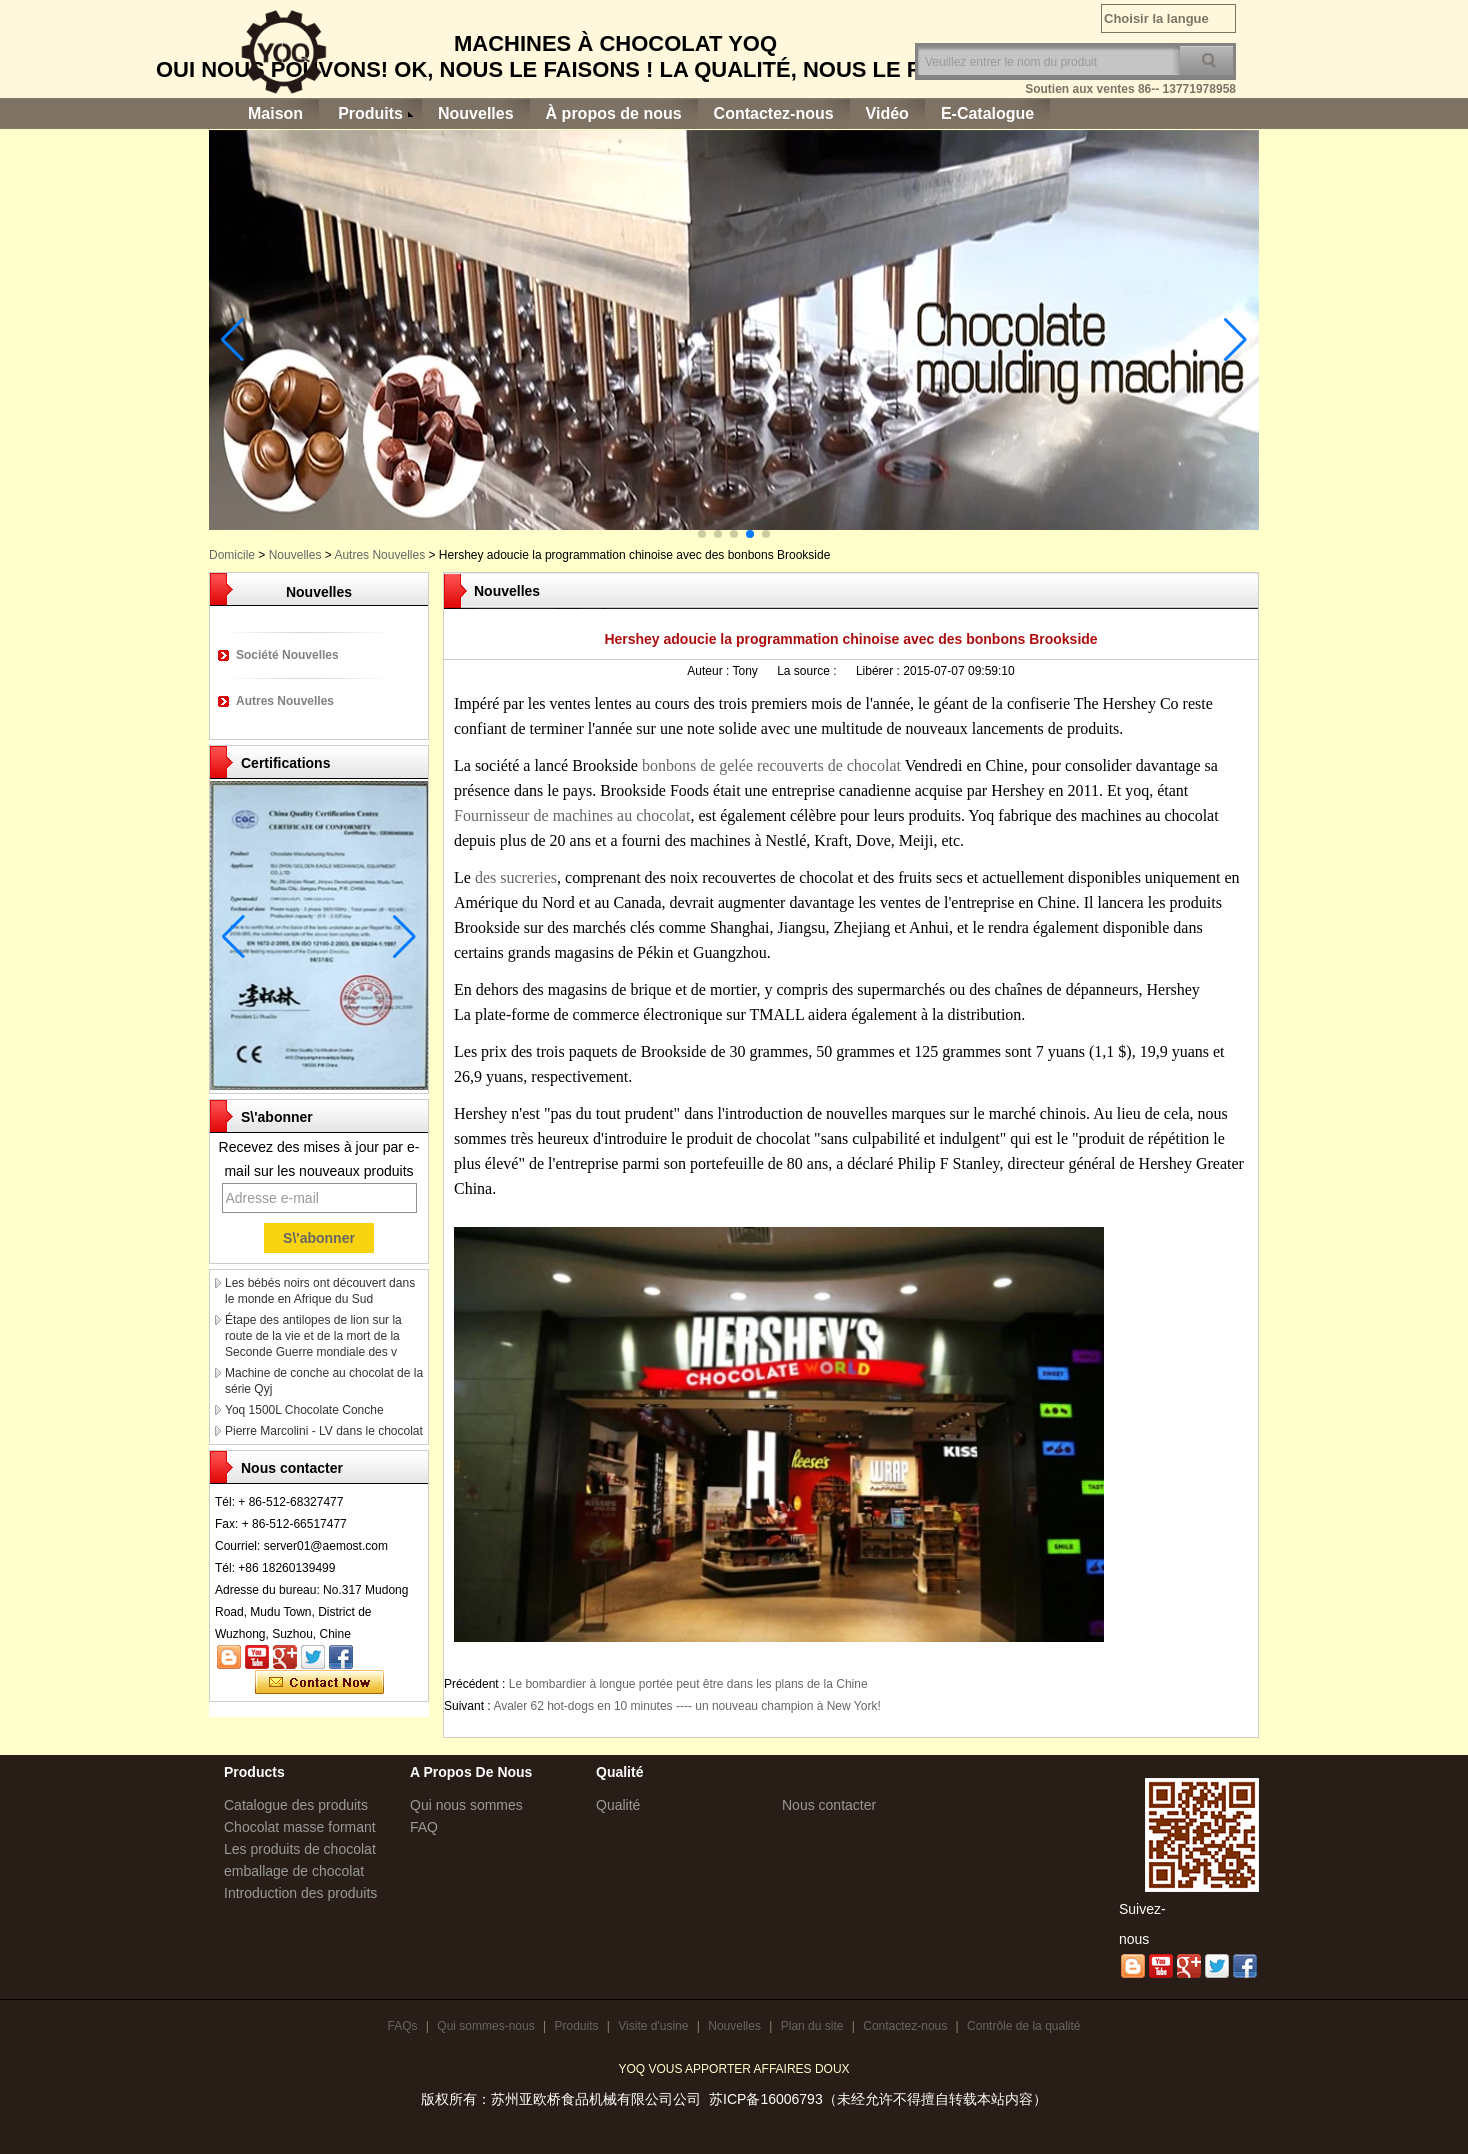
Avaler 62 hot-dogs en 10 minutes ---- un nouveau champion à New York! (686, 1706)
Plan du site (812, 2026)
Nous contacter (829, 1805)
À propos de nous (614, 113)
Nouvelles (476, 113)
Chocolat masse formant (300, 1827)
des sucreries (516, 877)
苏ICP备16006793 (766, 2099)
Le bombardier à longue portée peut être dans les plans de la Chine (688, 1684)
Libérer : (879, 671)
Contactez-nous (774, 113)
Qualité (618, 1805)
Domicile (232, 555)
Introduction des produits (300, 1893)
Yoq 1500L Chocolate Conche (304, 1410)
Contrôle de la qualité (1023, 2026)
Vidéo (887, 113)
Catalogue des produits (296, 1805)
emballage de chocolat (294, 1871)
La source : (808, 671)
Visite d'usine (653, 2026)
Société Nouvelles (287, 655)
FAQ (424, 1827)
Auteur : (709, 671)
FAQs (402, 2026)
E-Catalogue (987, 113)
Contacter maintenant (319, 1683)
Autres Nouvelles (379, 555)
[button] (702, 534)
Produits (370, 113)
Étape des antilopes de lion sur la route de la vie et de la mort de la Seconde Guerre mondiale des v (313, 1336)
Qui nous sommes (466, 1805)
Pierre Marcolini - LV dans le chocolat (324, 1431)
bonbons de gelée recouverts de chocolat (773, 765)
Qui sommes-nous (485, 2026)
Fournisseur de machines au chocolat (572, 815)
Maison (275, 113)
